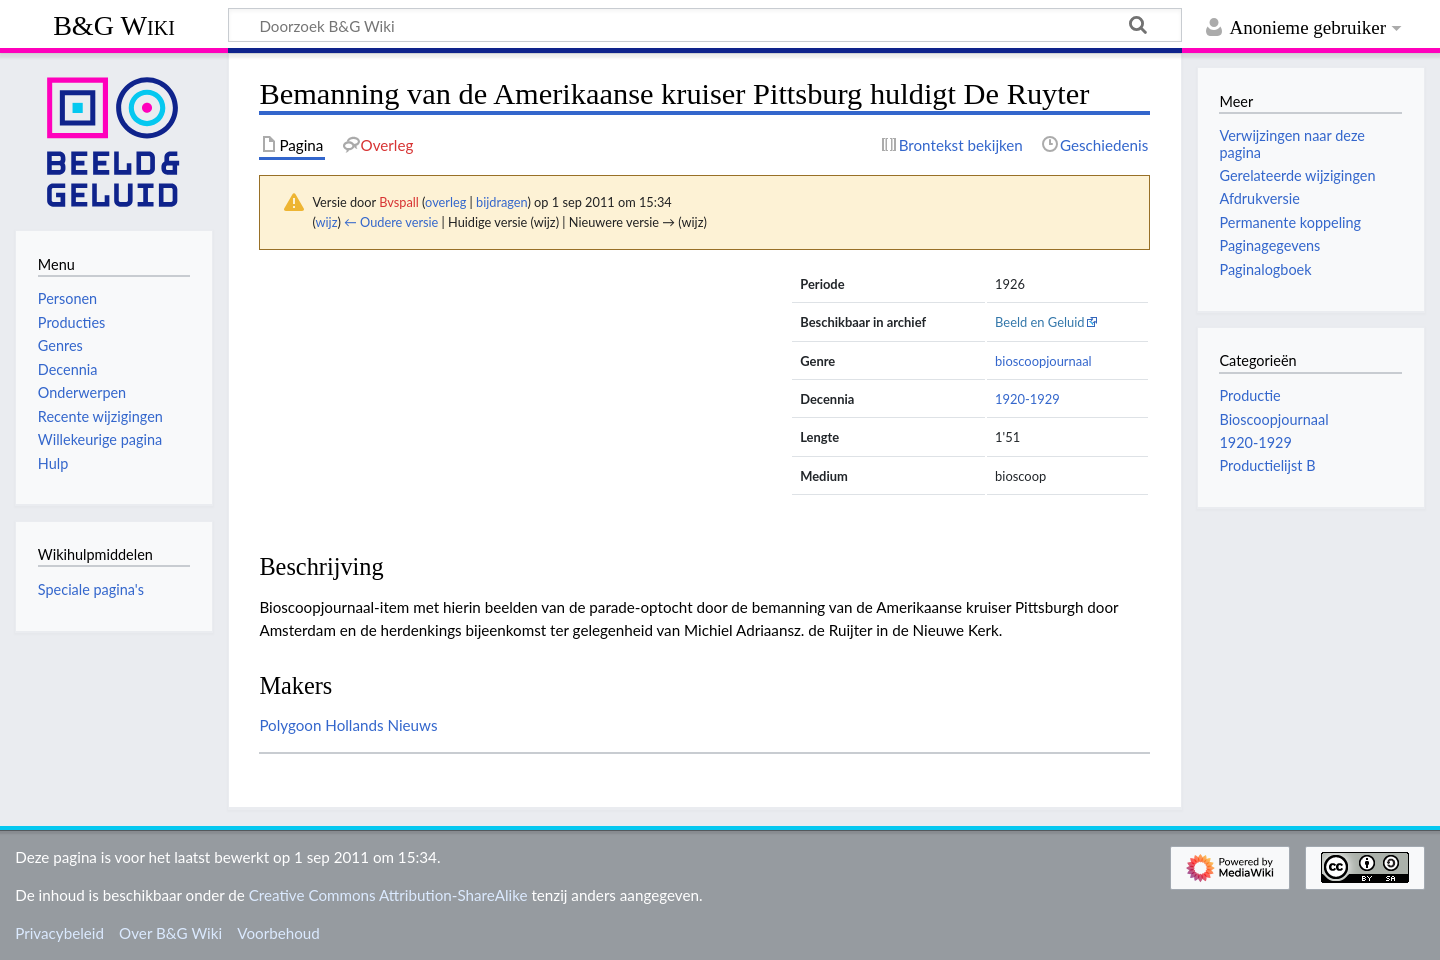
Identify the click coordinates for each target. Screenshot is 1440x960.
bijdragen (501, 202)
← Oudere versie (391, 222)
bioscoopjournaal (1043, 361)
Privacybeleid (59, 933)
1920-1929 (1027, 399)
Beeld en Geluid (1040, 322)
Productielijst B (1267, 465)
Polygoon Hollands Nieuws (348, 725)
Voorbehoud (278, 933)
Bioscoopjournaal (1273, 419)
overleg (445, 202)
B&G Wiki (114, 25)
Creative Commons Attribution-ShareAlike (388, 895)
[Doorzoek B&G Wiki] (705, 25)
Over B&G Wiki (170, 933)
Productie (1249, 395)
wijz (327, 222)
